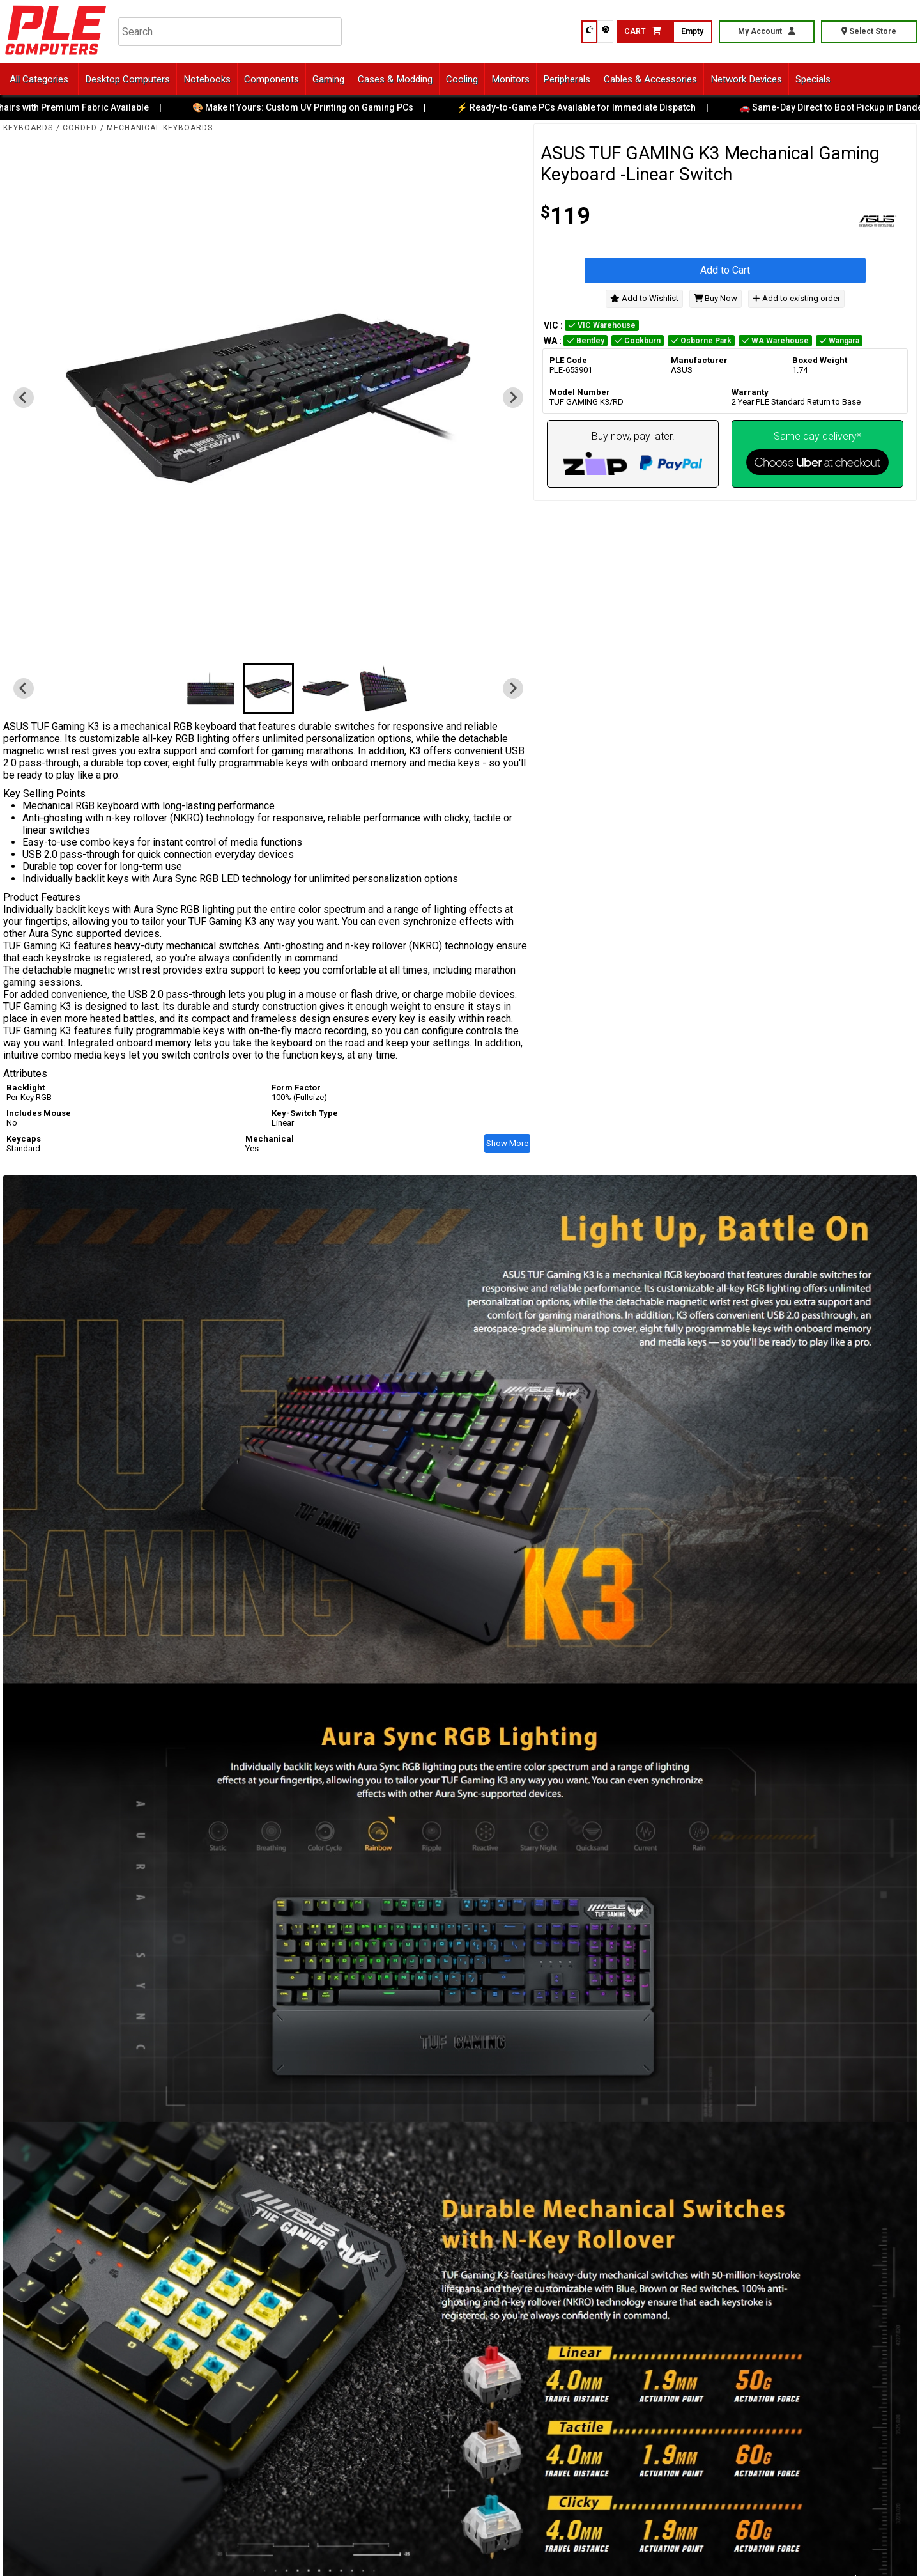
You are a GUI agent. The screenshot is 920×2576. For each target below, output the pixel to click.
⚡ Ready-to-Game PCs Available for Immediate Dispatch (586, 107)
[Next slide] (513, 397)
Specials (813, 79)
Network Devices (746, 79)
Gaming (328, 79)
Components (271, 79)
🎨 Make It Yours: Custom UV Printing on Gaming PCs (312, 107)
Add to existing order (796, 298)
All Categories (39, 79)
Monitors (510, 79)
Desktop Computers (127, 79)
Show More (507, 1143)
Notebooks (207, 79)
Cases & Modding (395, 79)
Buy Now (716, 298)
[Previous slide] (23, 397)
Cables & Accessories (650, 79)
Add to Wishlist (644, 298)
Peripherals (566, 79)
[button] (210, 688)
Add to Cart (725, 270)
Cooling (462, 79)
